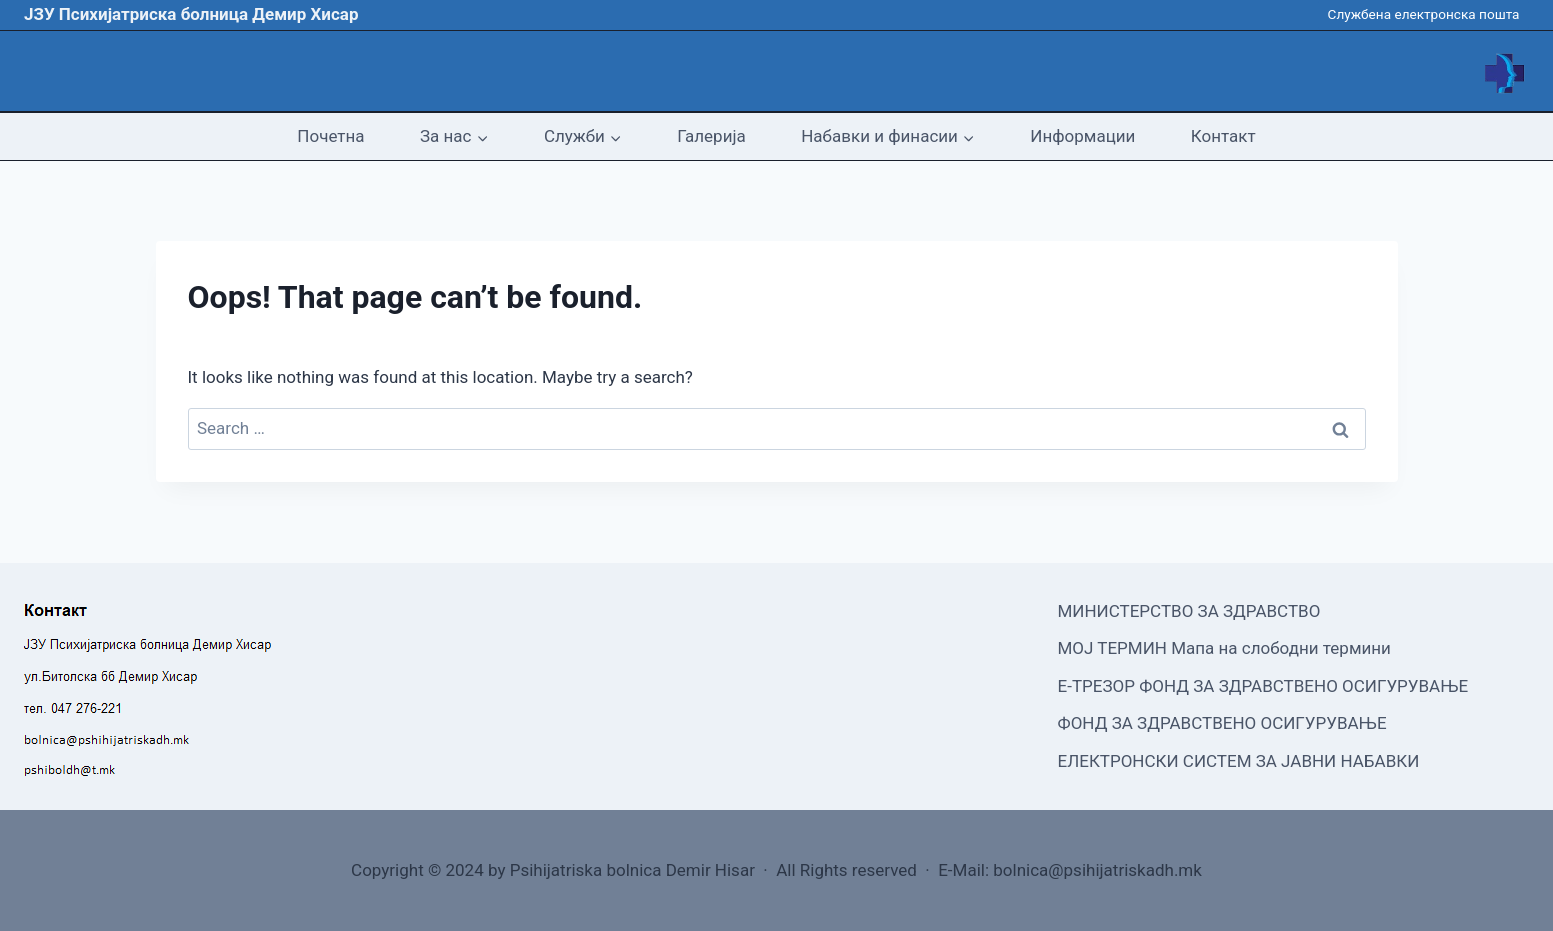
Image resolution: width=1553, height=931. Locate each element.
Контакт (1223, 136)
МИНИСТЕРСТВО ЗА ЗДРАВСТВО (1189, 611)
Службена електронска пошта (1424, 14)
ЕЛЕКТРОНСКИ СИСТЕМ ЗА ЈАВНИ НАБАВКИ (1239, 761)
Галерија (711, 136)
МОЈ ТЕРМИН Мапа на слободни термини (1224, 648)
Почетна (330, 136)
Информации (1082, 136)
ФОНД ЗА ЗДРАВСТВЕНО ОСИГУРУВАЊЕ (1222, 723)
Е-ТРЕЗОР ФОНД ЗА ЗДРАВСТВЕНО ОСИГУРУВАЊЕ (1263, 686)
